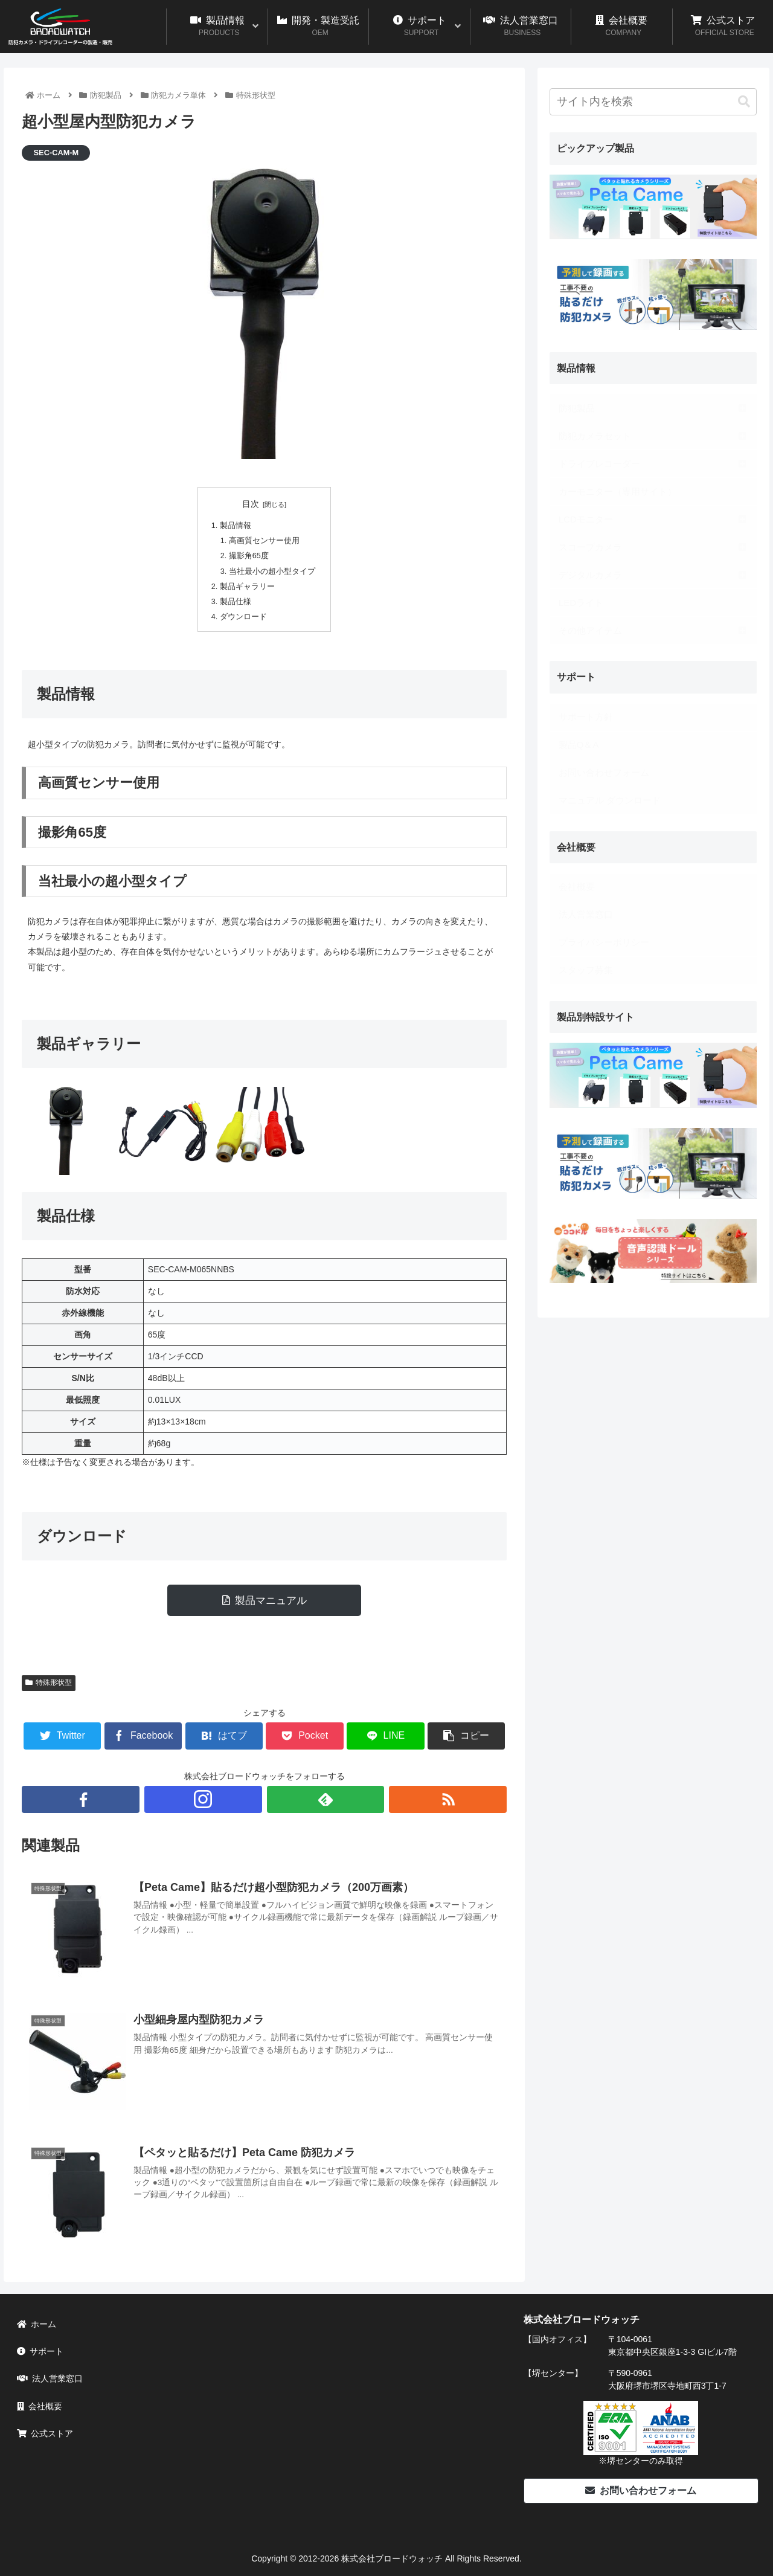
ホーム (36, 2324)
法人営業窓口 (50, 2378)
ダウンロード (243, 617)
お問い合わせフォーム (640, 2490)
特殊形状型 (48, 1682)
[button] (744, 102)
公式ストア (45, 2433)
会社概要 (39, 2406)
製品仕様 (235, 601)
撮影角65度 (249, 556)
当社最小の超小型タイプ (272, 571)
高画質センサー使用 (264, 540)
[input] (653, 101)
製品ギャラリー (247, 586)
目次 (250, 504)
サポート (40, 2351)
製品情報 (235, 525)
